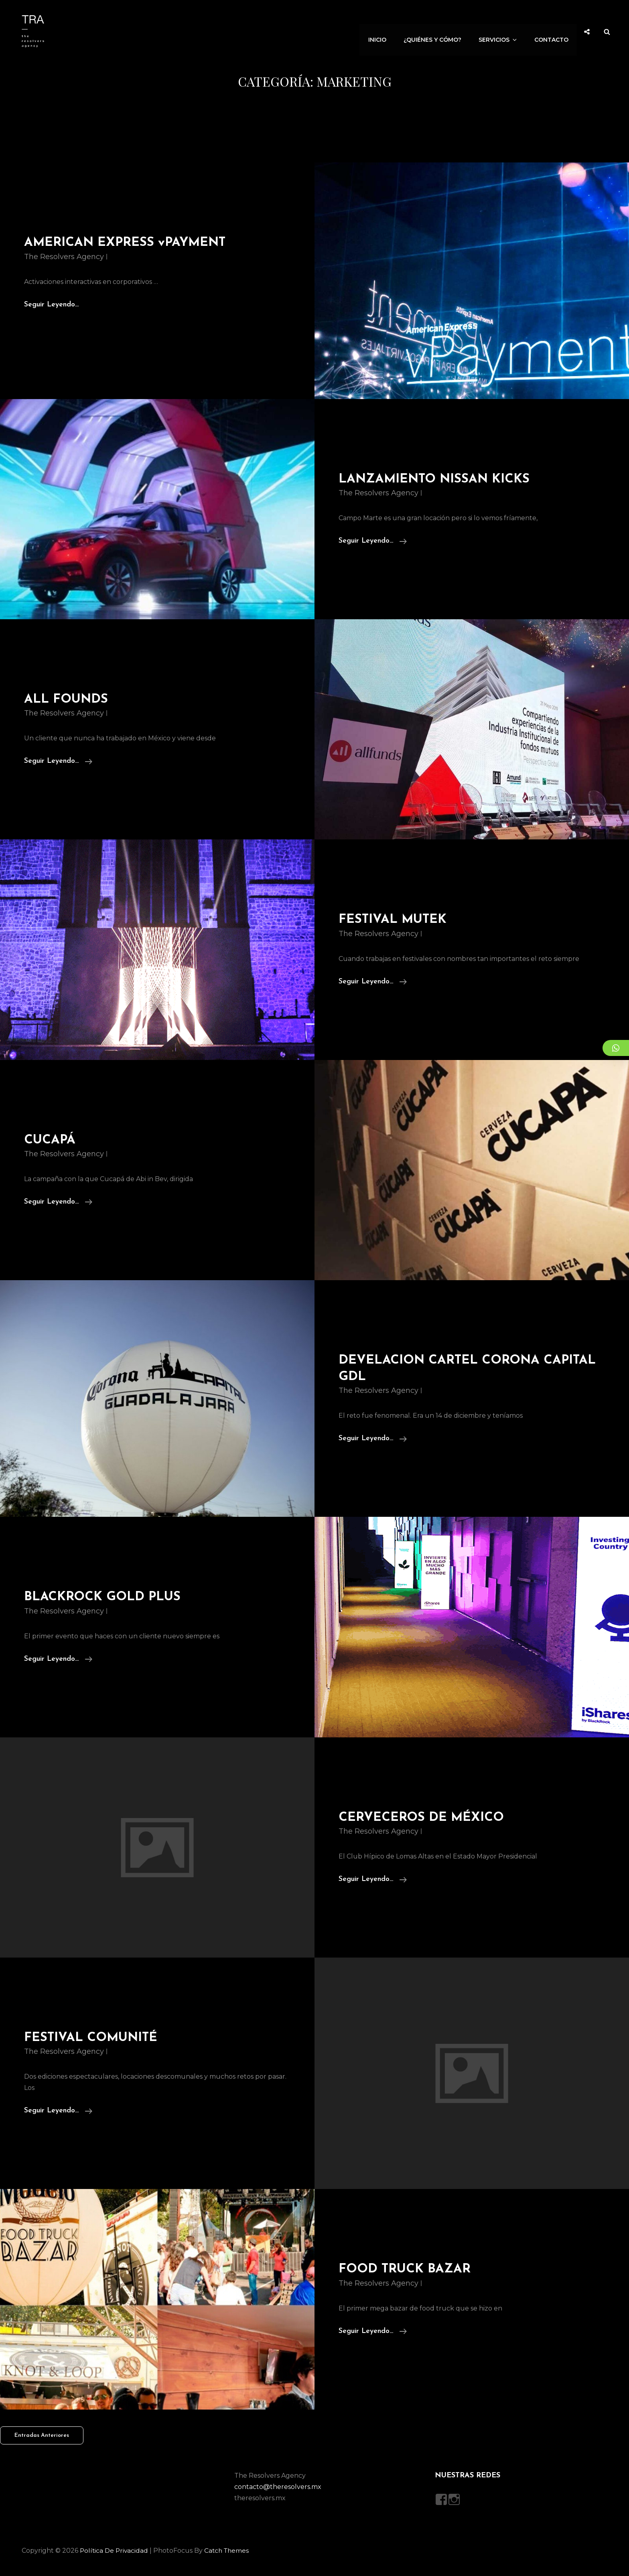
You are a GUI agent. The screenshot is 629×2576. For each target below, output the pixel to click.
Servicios (501, 31)
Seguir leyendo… (373, 544)
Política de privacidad (115, 2553)
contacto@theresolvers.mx (277, 2489)
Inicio (382, 31)
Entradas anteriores (41, 2438)
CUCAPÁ (50, 1143)
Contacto (552, 31)
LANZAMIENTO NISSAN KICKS (437, 482)
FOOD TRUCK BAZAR (406, 2272)
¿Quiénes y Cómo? (436, 31)
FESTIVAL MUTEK (394, 922)
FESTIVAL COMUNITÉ (93, 2040)
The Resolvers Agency (64, 256)
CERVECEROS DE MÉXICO (423, 1820)
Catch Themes (229, 2553)
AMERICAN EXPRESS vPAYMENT (127, 242)
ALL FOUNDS (67, 702)
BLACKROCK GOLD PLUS (104, 1599)
